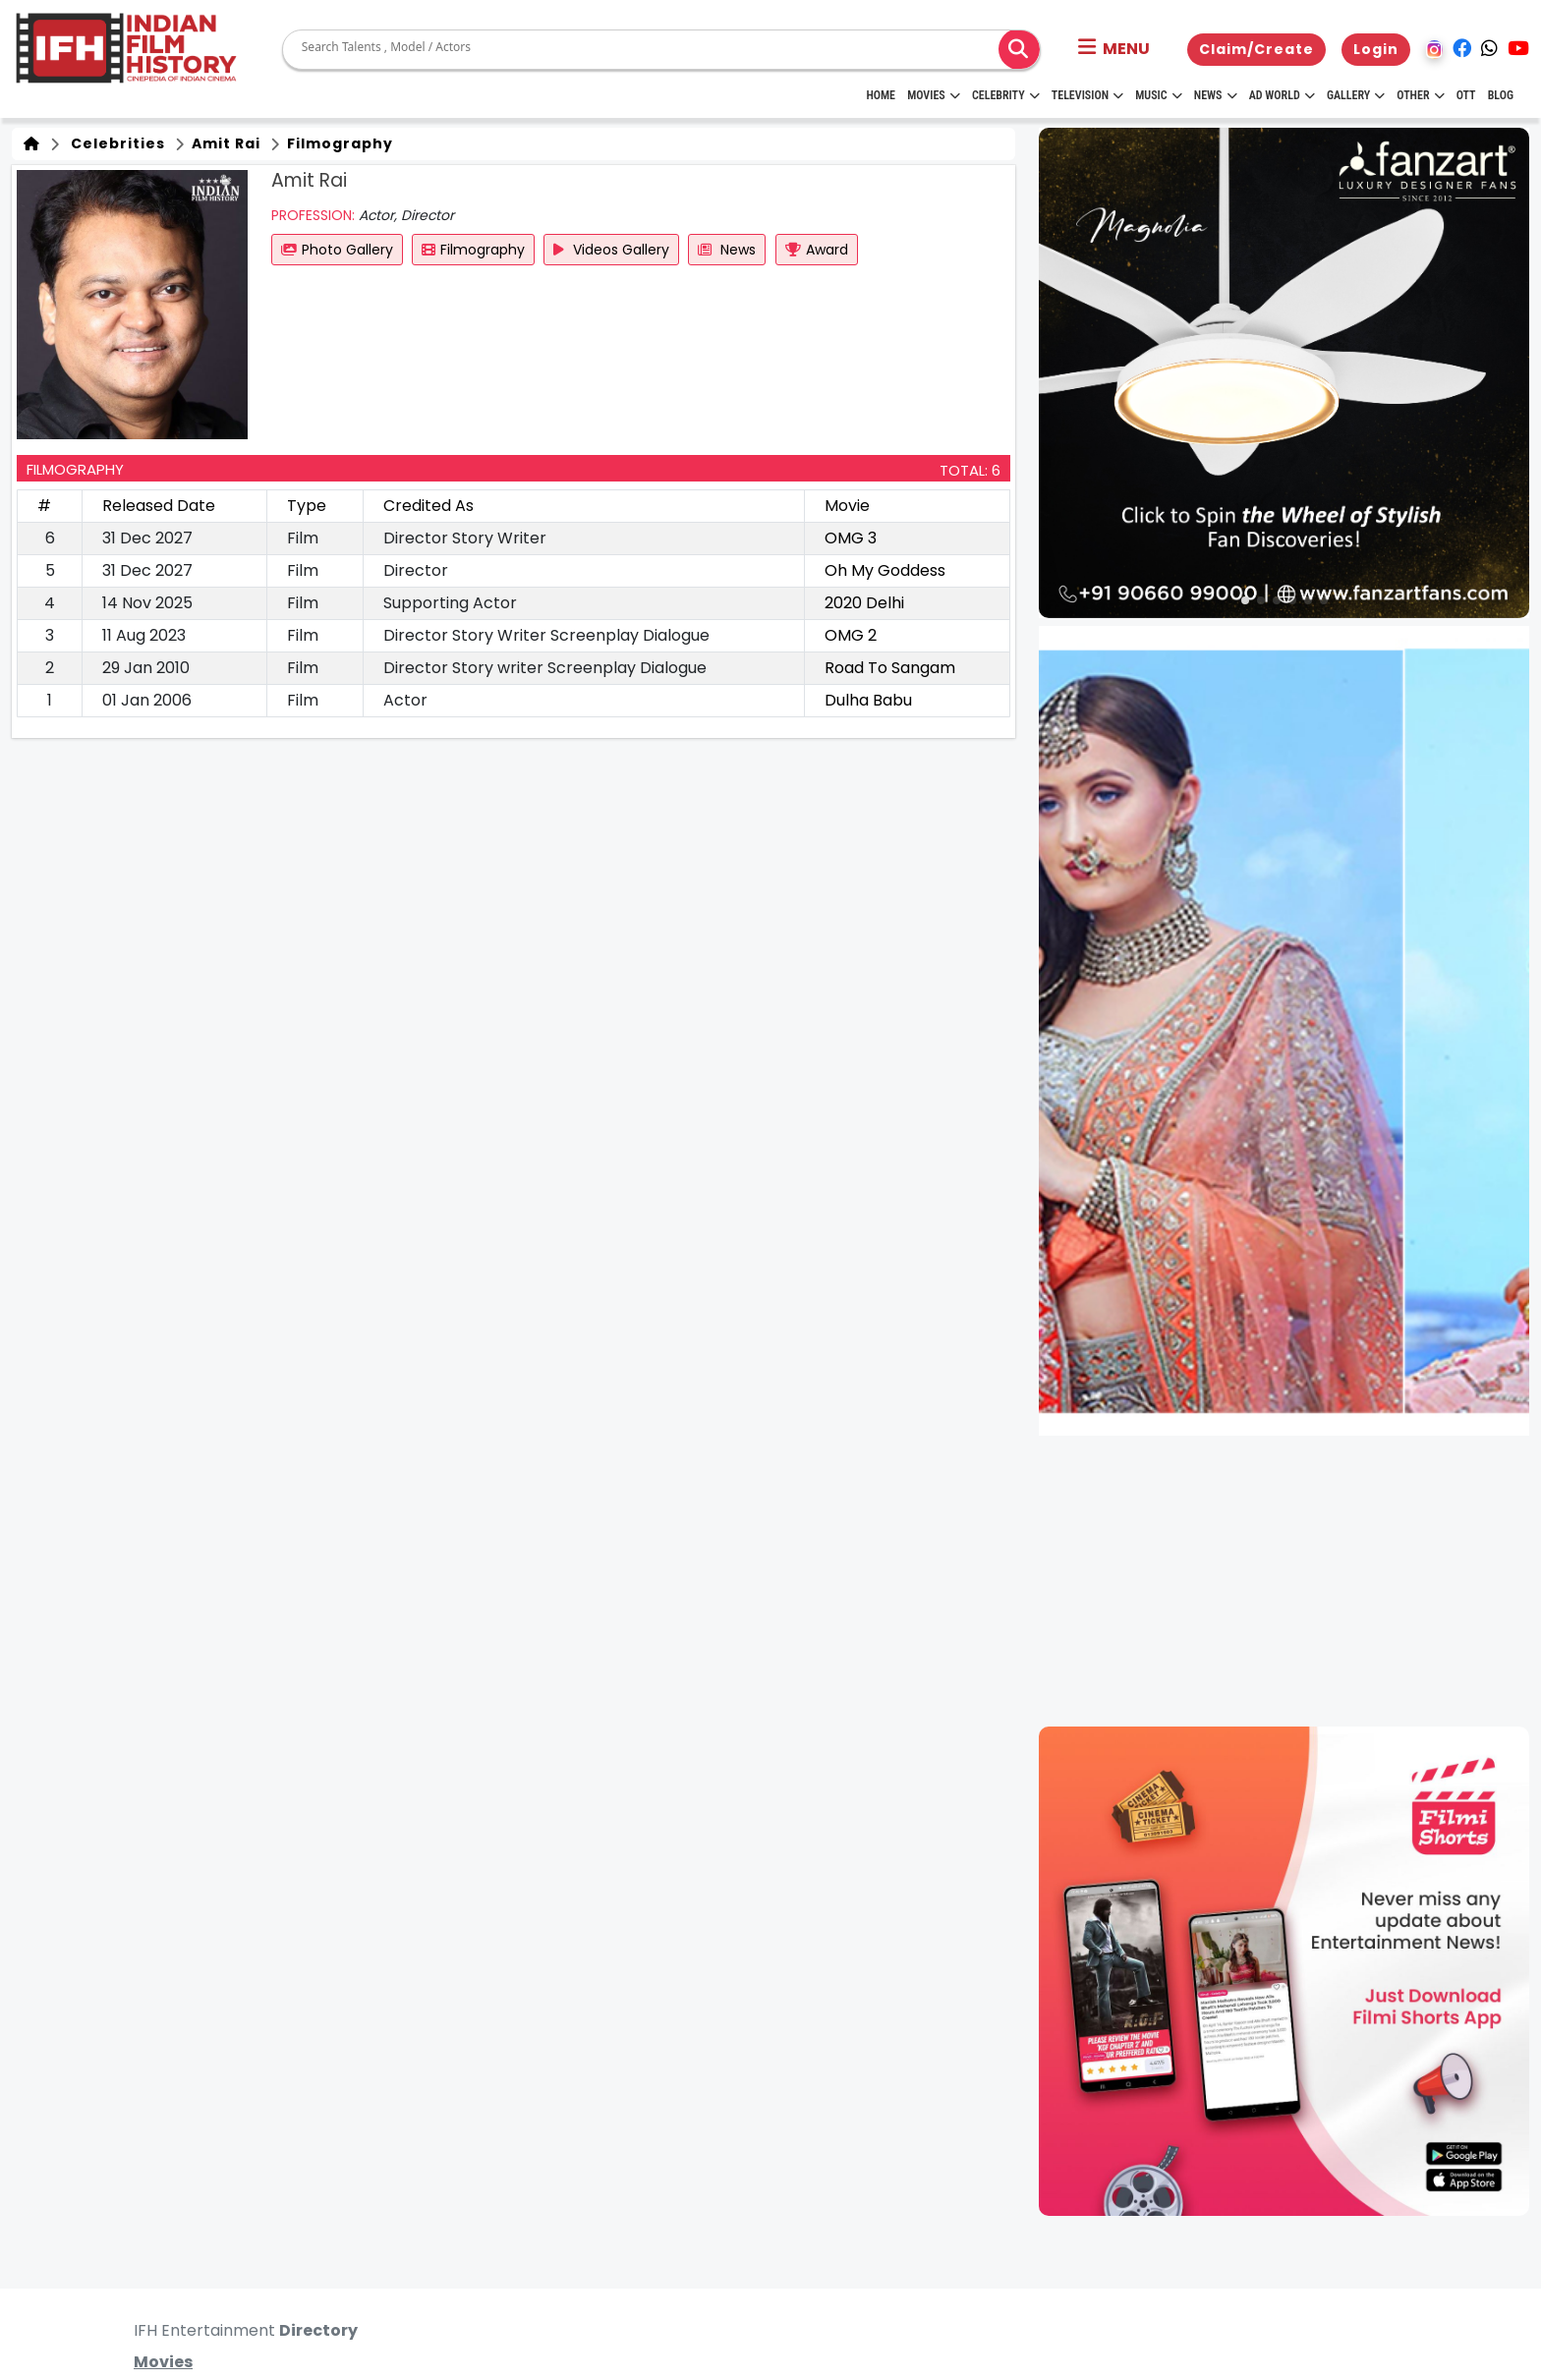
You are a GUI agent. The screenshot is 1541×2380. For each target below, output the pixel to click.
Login (1375, 49)
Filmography (338, 143)
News (1215, 95)
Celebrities (114, 143)
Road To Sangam (890, 667)
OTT (1466, 95)
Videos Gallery (611, 249)
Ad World (1282, 95)
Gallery (1356, 95)
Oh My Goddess (885, 570)
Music (1158, 95)
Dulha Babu (868, 700)
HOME (880, 95)
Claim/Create (1256, 49)
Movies (933, 95)
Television (1087, 95)
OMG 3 (851, 538)
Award (816, 249)
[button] (1114, 49)
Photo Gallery (337, 249)
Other (1420, 95)
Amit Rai (224, 143)
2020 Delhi (864, 603)
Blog (1500, 95)
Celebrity (1006, 95)
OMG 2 (851, 635)
